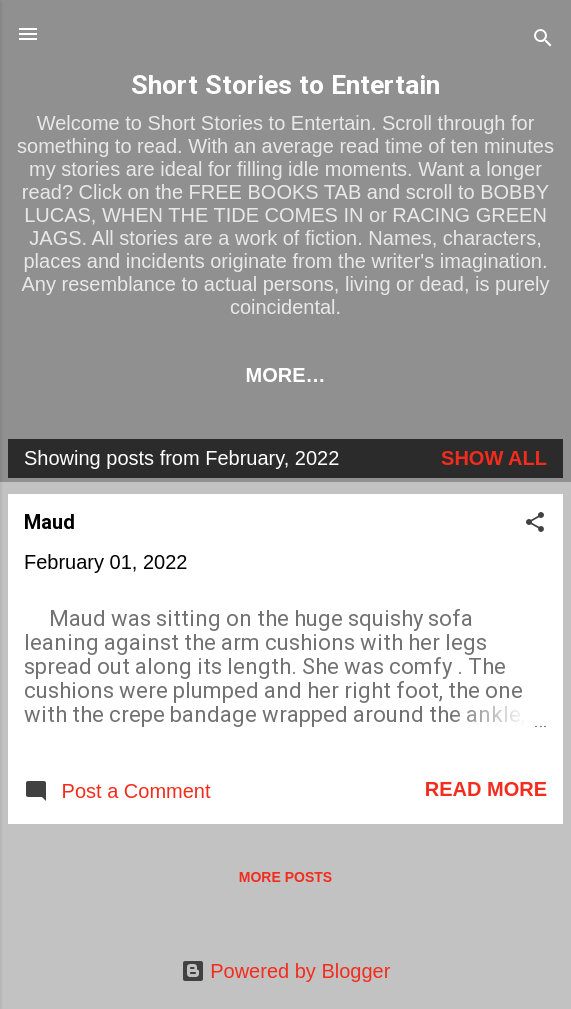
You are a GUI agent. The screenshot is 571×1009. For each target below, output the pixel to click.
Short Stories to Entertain (285, 85)
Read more (486, 793)
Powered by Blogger (286, 971)
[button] (535, 528)
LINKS (238, 375)
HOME (141, 375)
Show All (494, 462)
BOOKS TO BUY (383, 375)
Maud (49, 526)
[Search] (543, 40)
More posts (285, 881)
